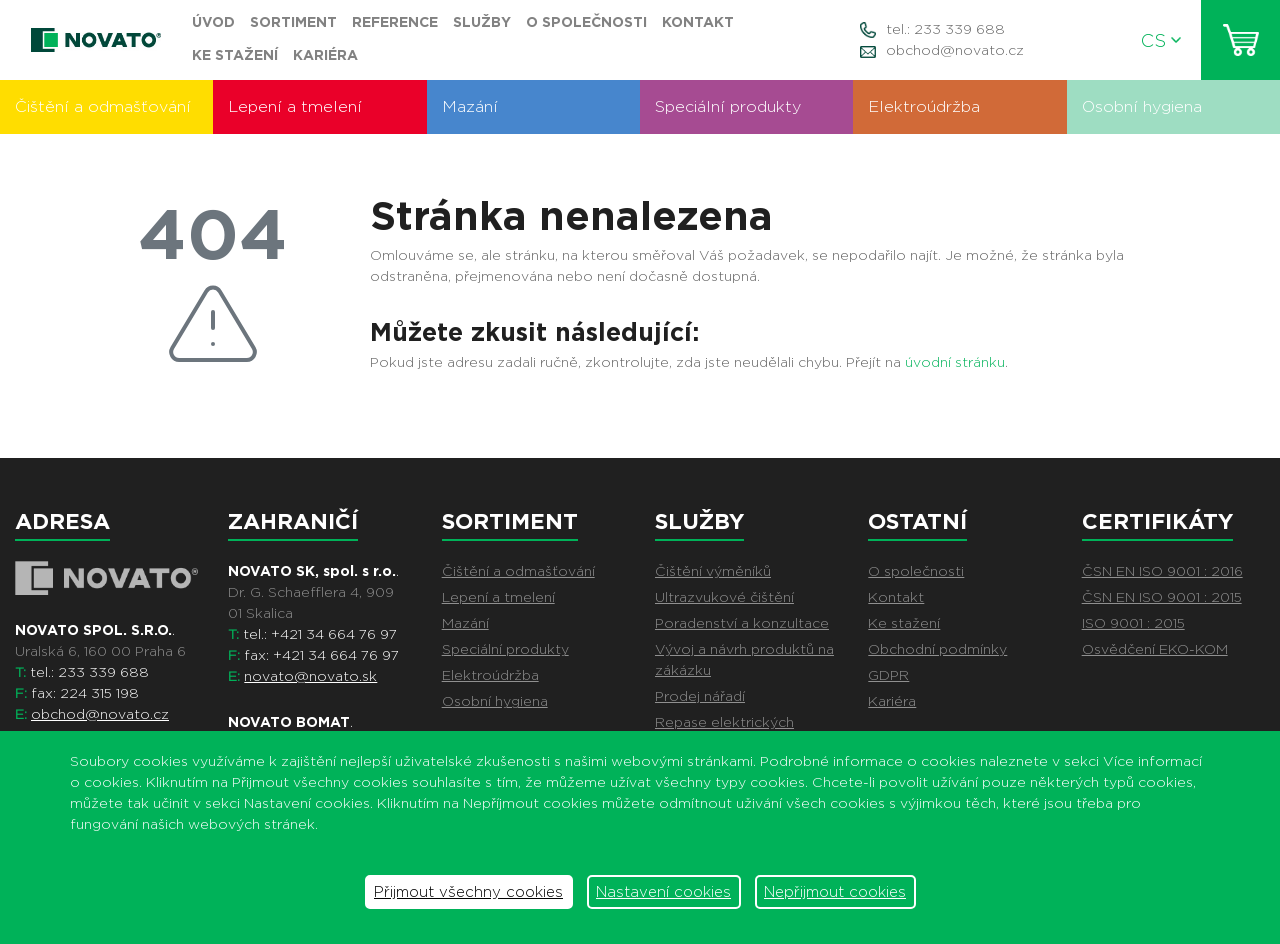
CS (1161, 40)
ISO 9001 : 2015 (1133, 623)
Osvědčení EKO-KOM (1155, 649)
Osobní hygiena (1142, 106)
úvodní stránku (955, 362)
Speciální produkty (728, 106)
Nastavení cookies (663, 892)
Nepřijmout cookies (835, 892)
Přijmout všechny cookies (468, 892)
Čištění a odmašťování (103, 106)
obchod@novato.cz (955, 50)
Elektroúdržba (924, 106)
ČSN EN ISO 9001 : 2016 (1162, 571)
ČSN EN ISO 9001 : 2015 (1162, 597)
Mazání (470, 106)
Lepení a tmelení (295, 106)
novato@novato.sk (310, 676)
